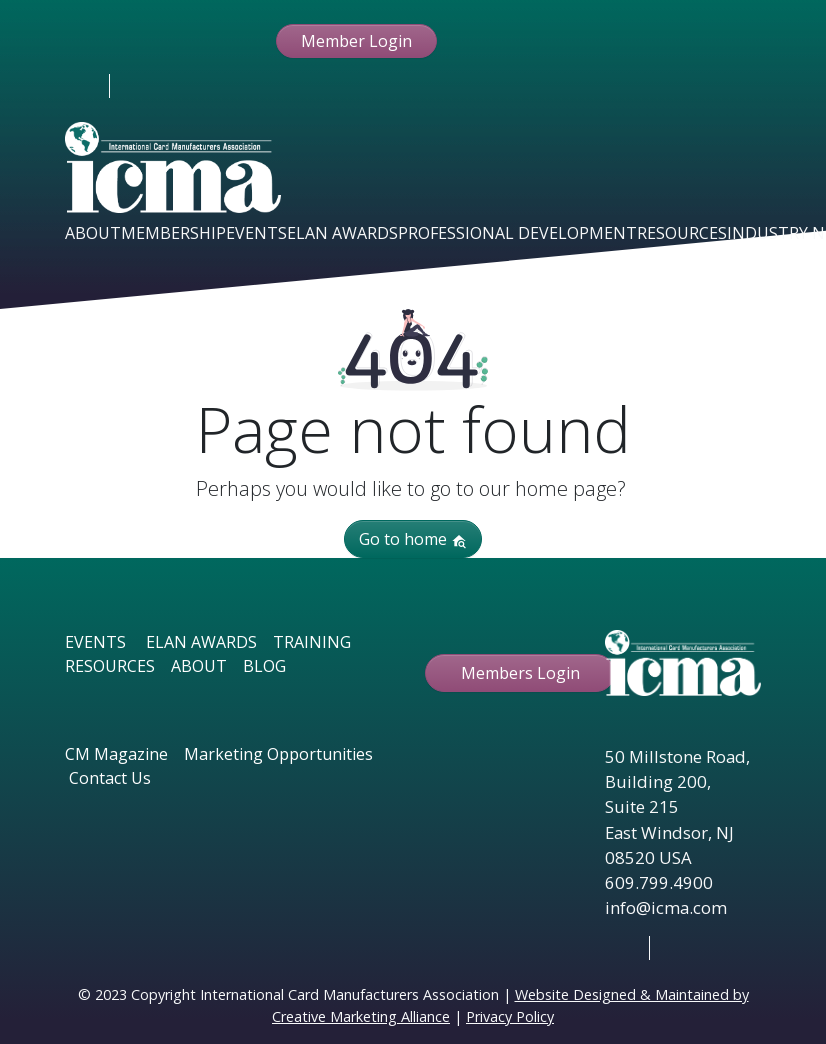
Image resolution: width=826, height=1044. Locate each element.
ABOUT (199, 666)
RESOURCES (110, 666)
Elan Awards (342, 233)
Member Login (356, 41)
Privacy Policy (510, 1016)
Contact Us (110, 778)
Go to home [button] (413, 539)
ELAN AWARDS (201, 642)
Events (256, 233)
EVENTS (95, 642)
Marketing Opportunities (278, 754)
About (93, 233)
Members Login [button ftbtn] (520, 673)
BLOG (264, 666)
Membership (173, 233)
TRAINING (312, 642)
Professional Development (517, 233)
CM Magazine (116, 754)
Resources (682, 233)
